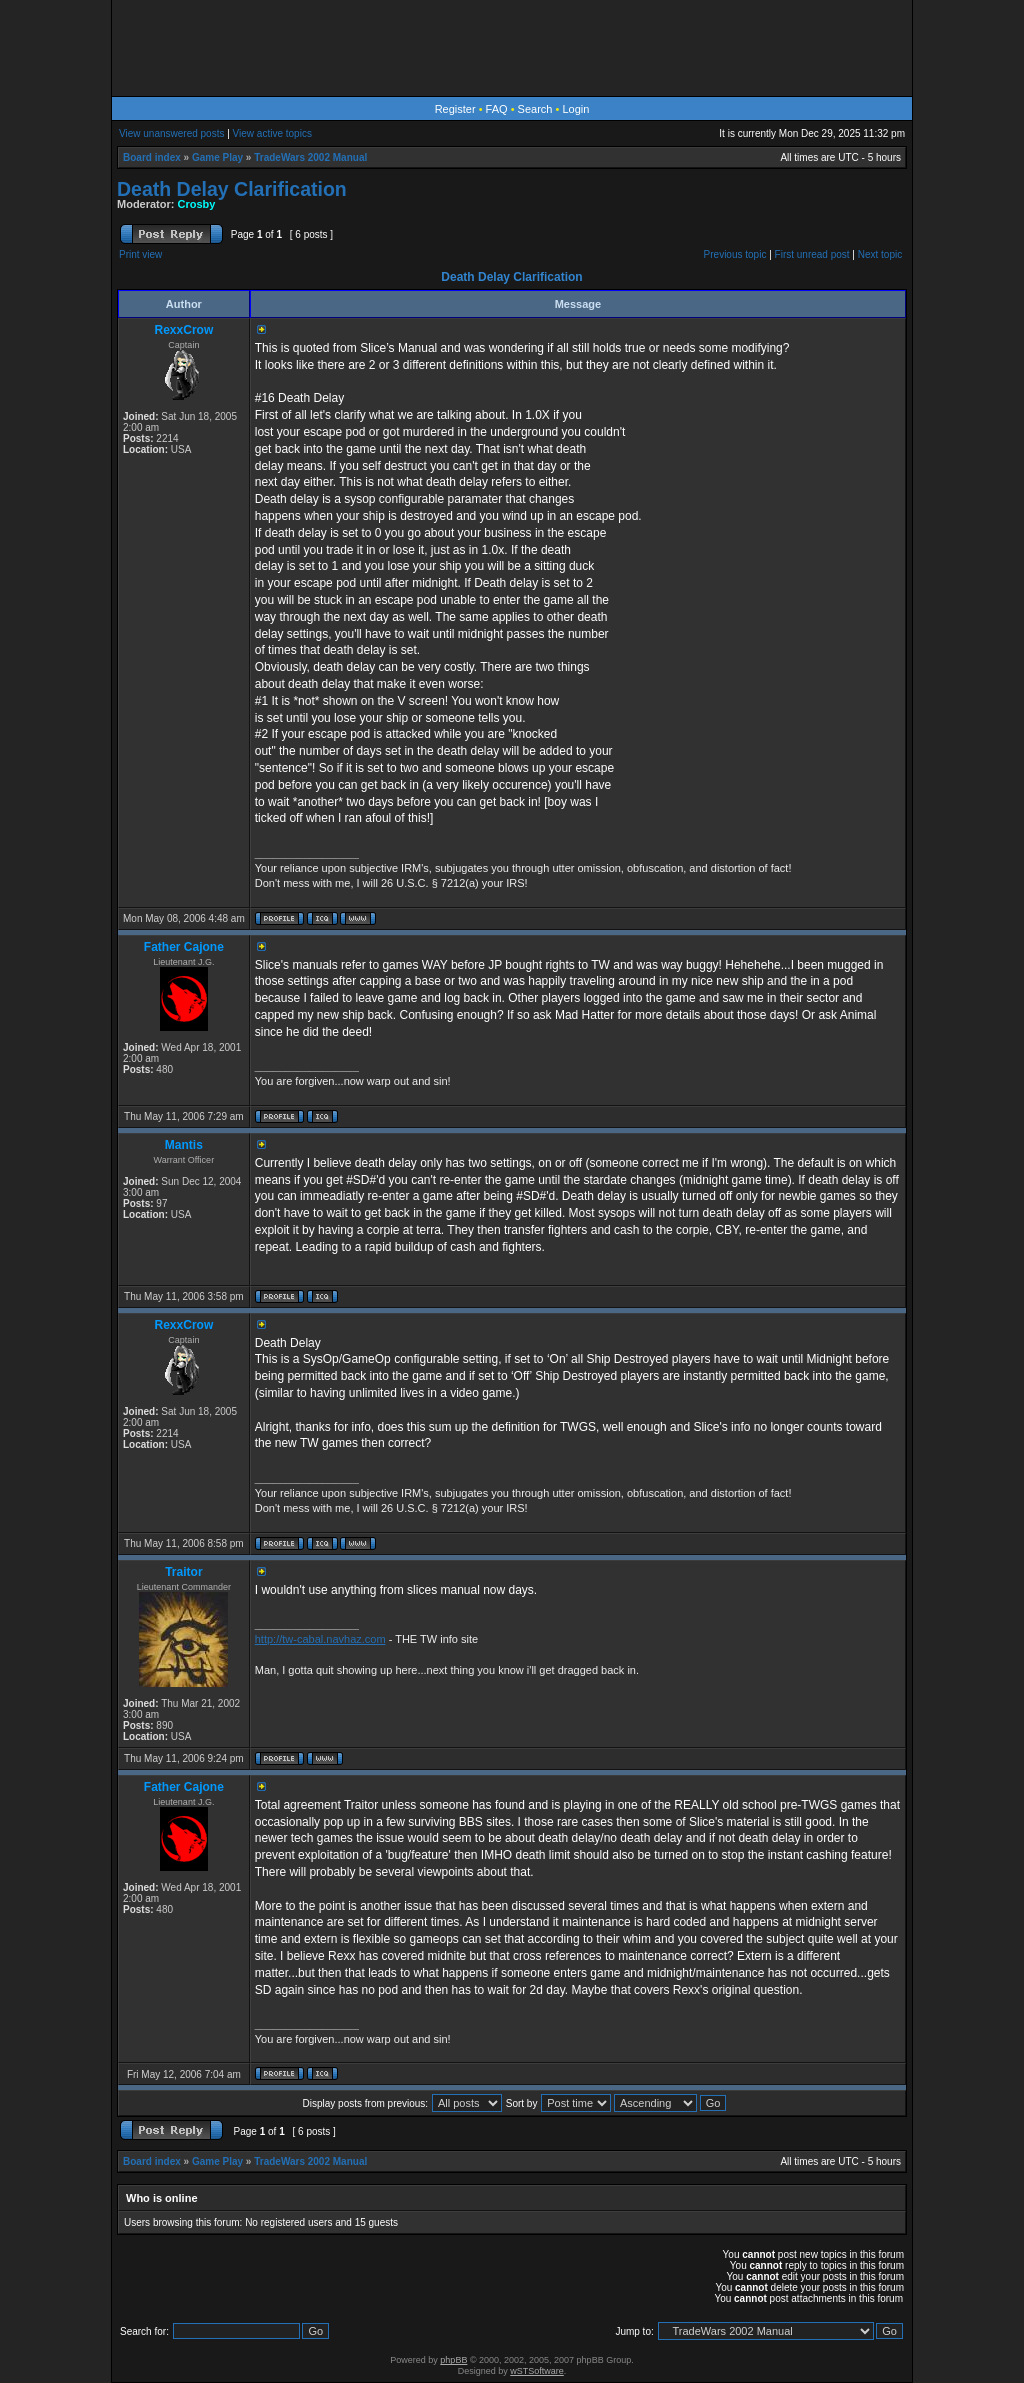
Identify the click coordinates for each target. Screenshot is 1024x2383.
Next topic (880, 254)
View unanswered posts (171, 133)
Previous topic (735, 254)
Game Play (217, 157)
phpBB (453, 2360)
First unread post (812, 254)
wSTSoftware (537, 2371)
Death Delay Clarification (232, 189)
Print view (140, 254)
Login (575, 109)
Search (535, 109)
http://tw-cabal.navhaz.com (320, 1639)
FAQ (497, 109)
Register (455, 109)
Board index (152, 157)
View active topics (272, 133)
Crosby (197, 204)
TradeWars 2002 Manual (310, 157)
